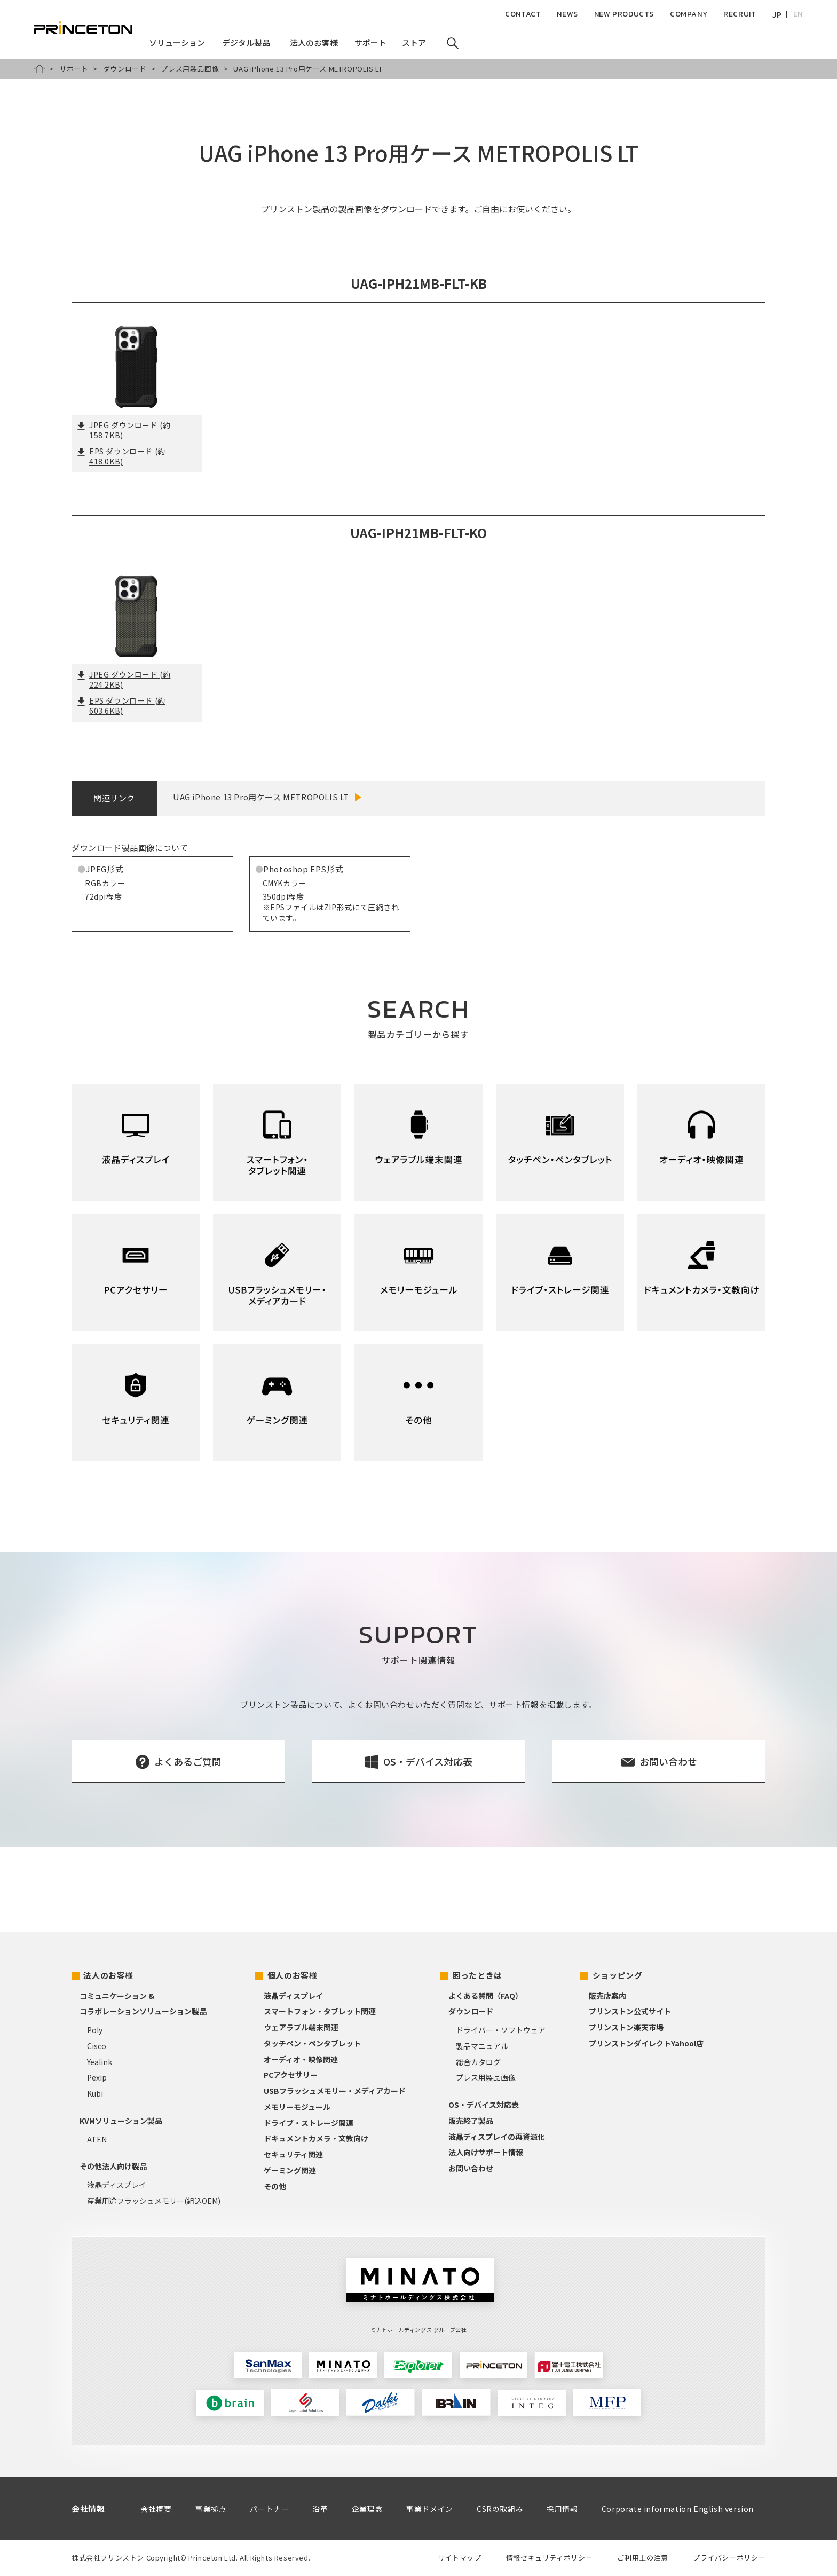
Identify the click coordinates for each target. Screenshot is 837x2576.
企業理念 (367, 2508)
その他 (275, 2186)
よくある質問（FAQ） (485, 1995)
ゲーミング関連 (290, 2170)
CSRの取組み (500, 2508)
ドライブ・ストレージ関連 (308, 2122)
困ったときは (477, 1975)
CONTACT (523, 14)
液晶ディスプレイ (116, 2184)
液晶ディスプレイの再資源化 (496, 2136)
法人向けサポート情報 (485, 2152)
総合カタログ (478, 2062)
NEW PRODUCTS (624, 14)
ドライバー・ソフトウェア (501, 2029)
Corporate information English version (678, 2508)
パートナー (269, 2508)
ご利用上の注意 (642, 2558)
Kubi (95, 2093)
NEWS (567, 14)
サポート (73, 69)
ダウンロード (125, 69)
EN (798, 14)
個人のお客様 (292, 1975)
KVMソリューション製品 (121, 2120)
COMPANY (688, 14)
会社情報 (88, 2508)
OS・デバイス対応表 (483, 2104)
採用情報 (562, 2508)
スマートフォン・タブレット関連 (320, 2011)
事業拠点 (210, 2508)
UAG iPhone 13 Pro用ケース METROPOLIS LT (261, 796)
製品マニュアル (482, 2046)
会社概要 (155, 2508)
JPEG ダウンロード (123, 430)
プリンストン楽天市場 (626, 2027)
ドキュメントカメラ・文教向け (316, 2138)
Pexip (97, 2077)
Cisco (96, 2046)
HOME (39, 69)
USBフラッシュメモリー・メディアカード (335, 2090)
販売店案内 (607, 1995)
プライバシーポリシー (729, 2558)
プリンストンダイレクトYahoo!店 (646, 2043)
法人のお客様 (108, 1975)
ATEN (97, 2139)
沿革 (320, 2508)
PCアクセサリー (291, 2074)
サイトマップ (459, 2558)
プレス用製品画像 (190, 69)
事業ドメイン (429, 2508)
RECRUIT (739, 14)
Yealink (99, 2062)
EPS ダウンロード (121, 456)
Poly (94, 2029)
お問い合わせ (470, 2168)
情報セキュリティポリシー (549, 2558)
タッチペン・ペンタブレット (312, 2043)
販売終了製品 (470, 2120)
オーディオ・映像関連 (301, 2059)
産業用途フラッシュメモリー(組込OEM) (153, 2200)
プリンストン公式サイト (630, 2011)
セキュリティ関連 (293, 2154)
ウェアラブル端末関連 (301, 2027)
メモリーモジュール (297, 2106)
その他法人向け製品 (113, 2166)
